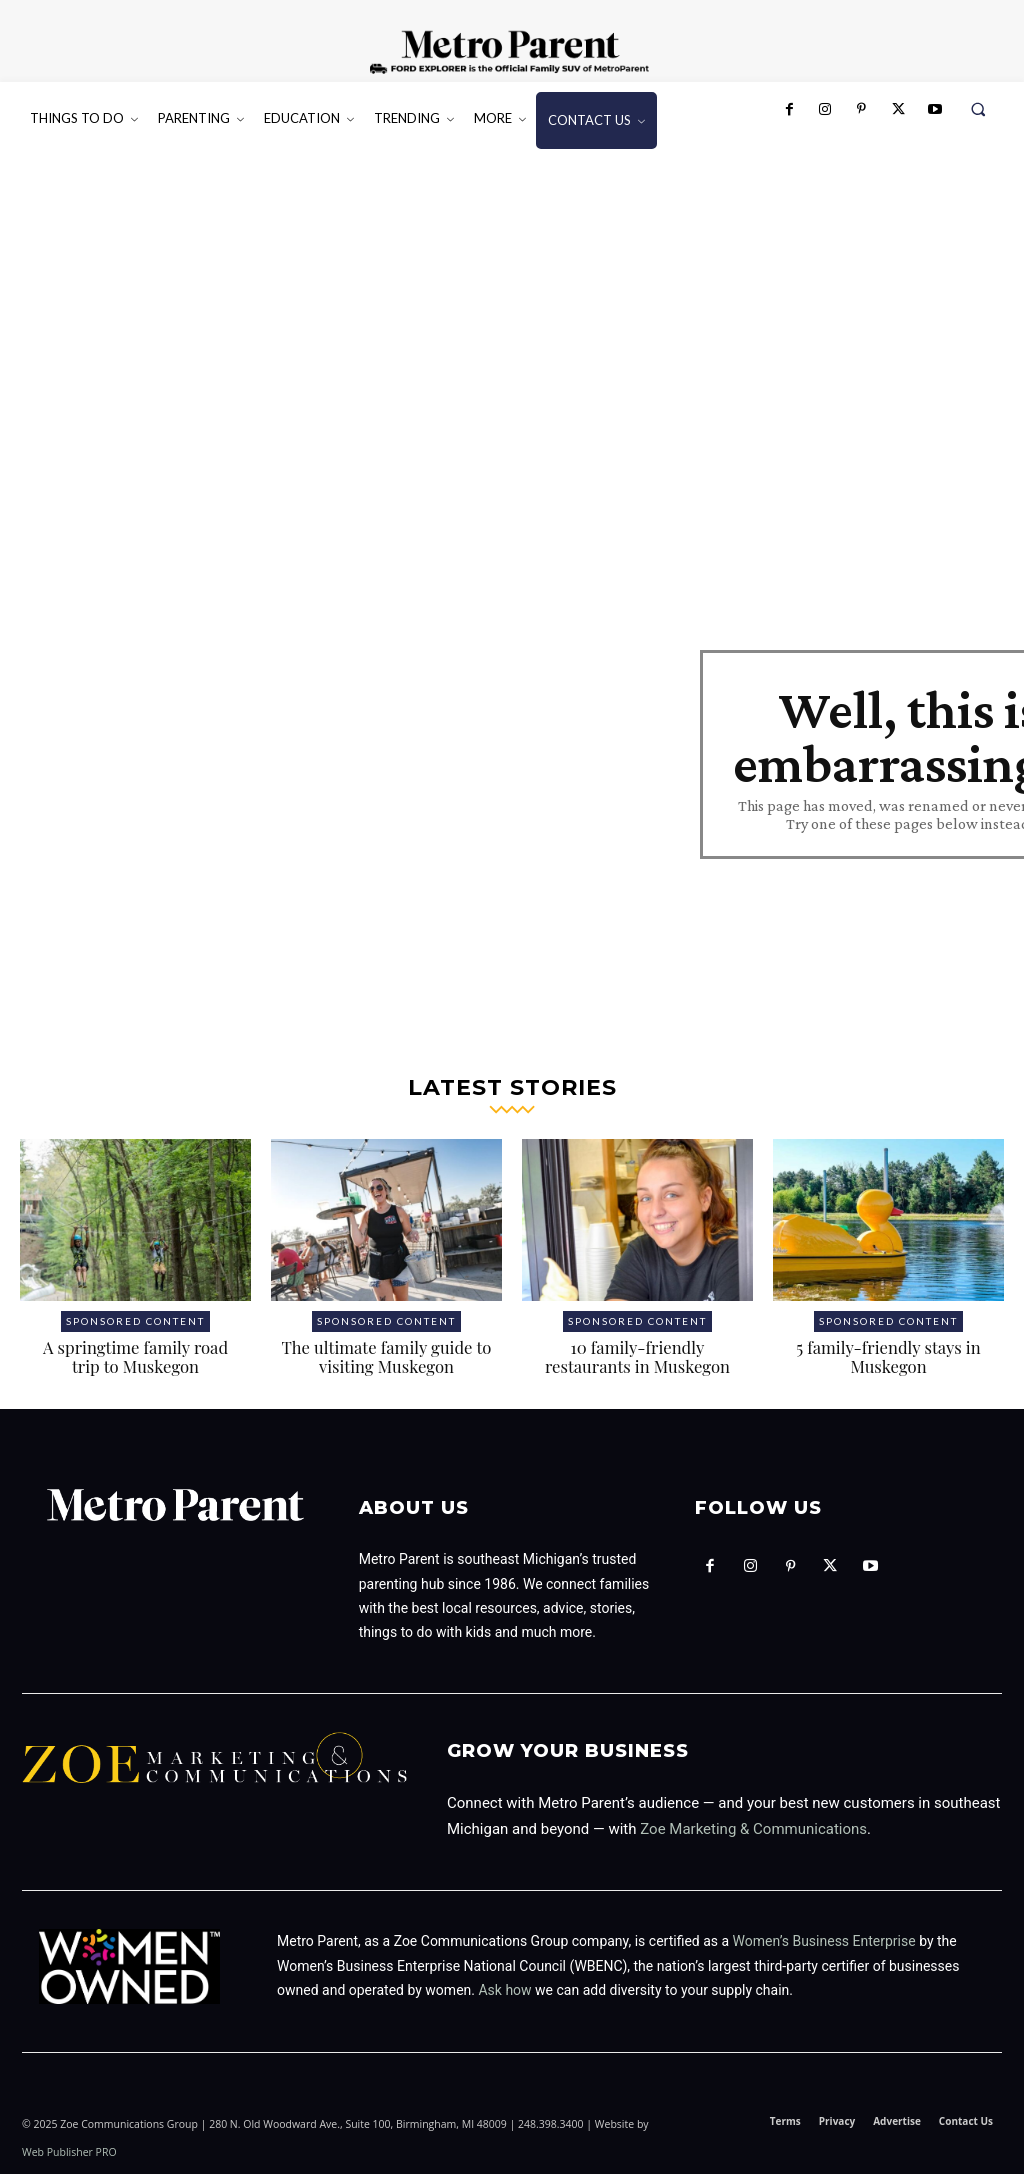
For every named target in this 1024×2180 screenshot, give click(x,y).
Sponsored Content (135, 1327)
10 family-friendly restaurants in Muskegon (637, 1363)
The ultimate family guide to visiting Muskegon (386, 1363)
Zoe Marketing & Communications (753, 1835)
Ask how (504, 1996)
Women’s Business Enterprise (824, 1947)
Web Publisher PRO (69, 2158)
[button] (978, 109)
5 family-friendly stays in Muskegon (888, 1363)
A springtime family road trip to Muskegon (135, 1363)
